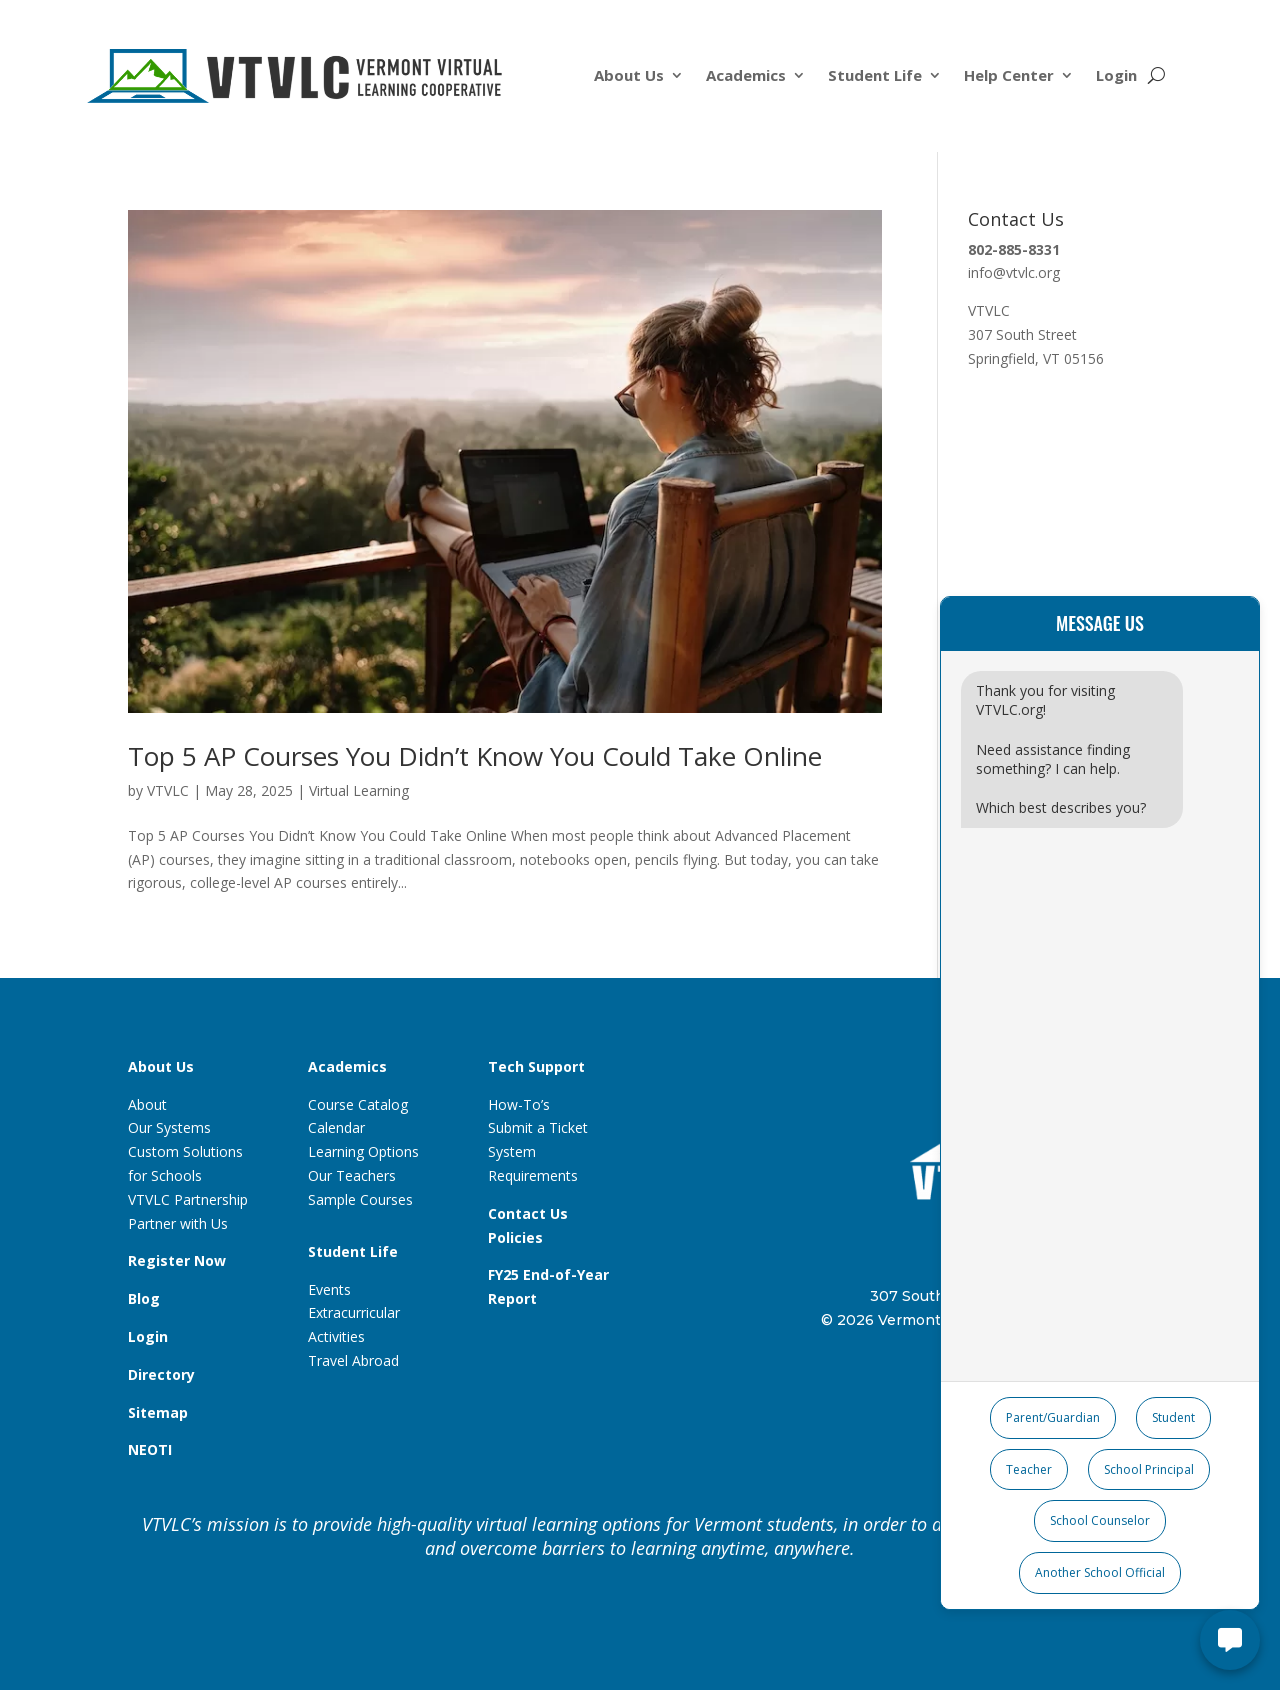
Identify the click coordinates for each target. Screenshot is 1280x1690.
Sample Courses (360, 1199)
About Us (629, 76)
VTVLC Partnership (188, 1199)
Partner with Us (178, 1223)
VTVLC (168, 790)
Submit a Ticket (538, 1127)
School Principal (1149, 1469)
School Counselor (1100, 1520)
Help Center (1009, 76)
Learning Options (363, 1151)
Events (329, 1289)
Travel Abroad (353, 1360)
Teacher (1029, 1469)
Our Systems (169, 1127)
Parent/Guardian (1053, 1417)
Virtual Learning (359, 790)
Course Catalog (358, 1104)
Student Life (875, 76)
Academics (746, 76)
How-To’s (519, 1104)
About (147, 1104)
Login (1116, 76)
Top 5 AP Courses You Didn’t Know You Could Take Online (475, 756)
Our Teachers (352, 1175)
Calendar (336, 1127)
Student (1173, 1417)
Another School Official (1100, 1572)
